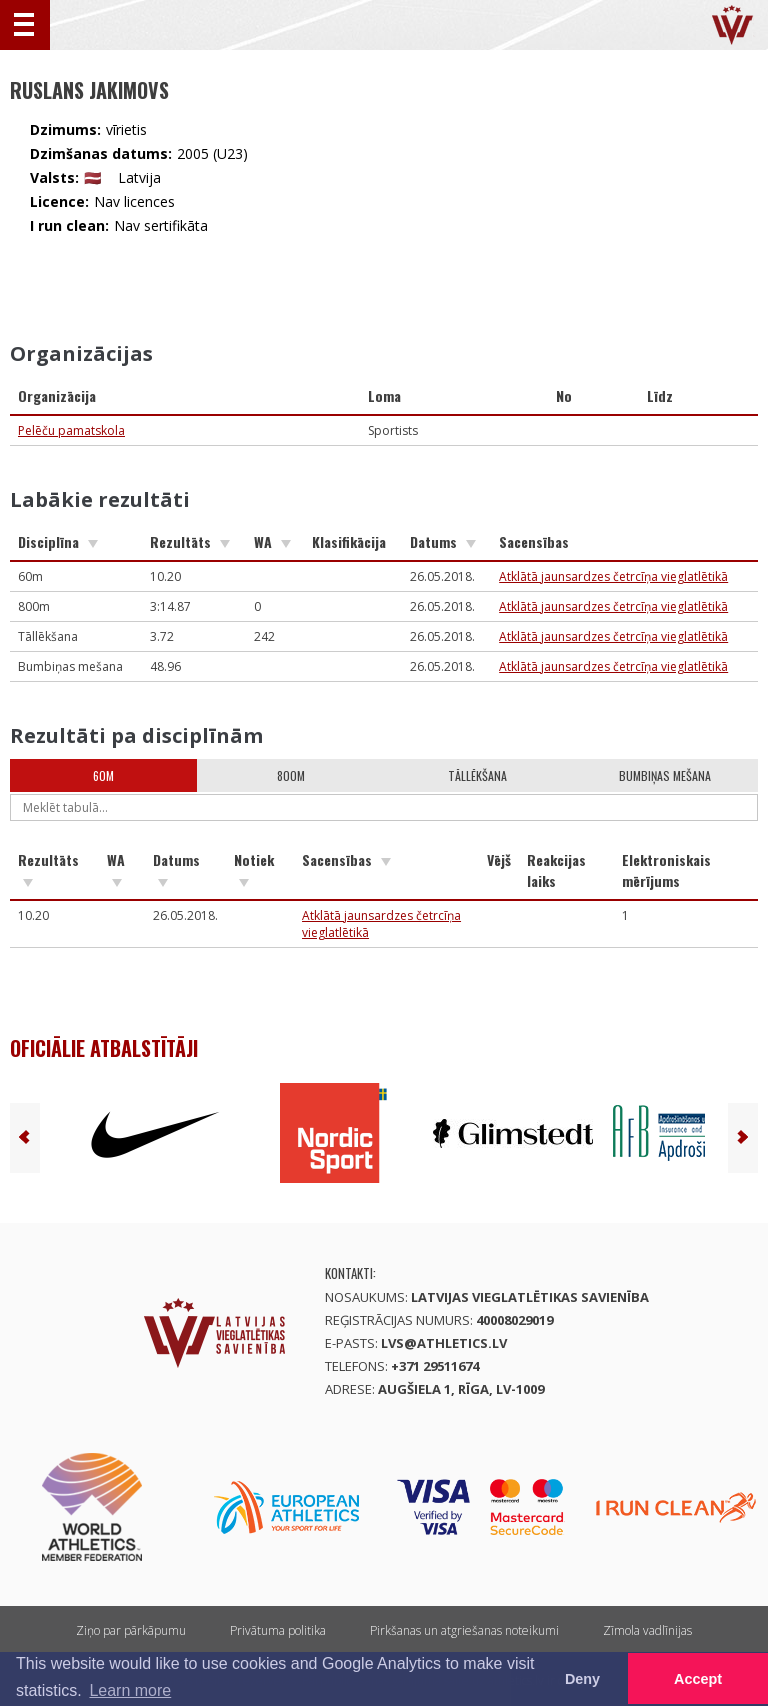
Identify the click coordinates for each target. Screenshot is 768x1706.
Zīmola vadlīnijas (647, 1630)
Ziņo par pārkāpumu (131, 1630)
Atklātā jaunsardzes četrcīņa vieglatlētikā (613, 576)
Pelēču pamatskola (71, 430)
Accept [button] (698, 1679)
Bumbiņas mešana (665, 775)
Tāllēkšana (477, 775)
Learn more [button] (130, 1690)
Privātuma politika (278, 1630)
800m (291, 775)
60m (103, 775)
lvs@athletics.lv (444, 1343)
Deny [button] (582, 1679)
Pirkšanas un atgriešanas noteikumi (464, 1630)
